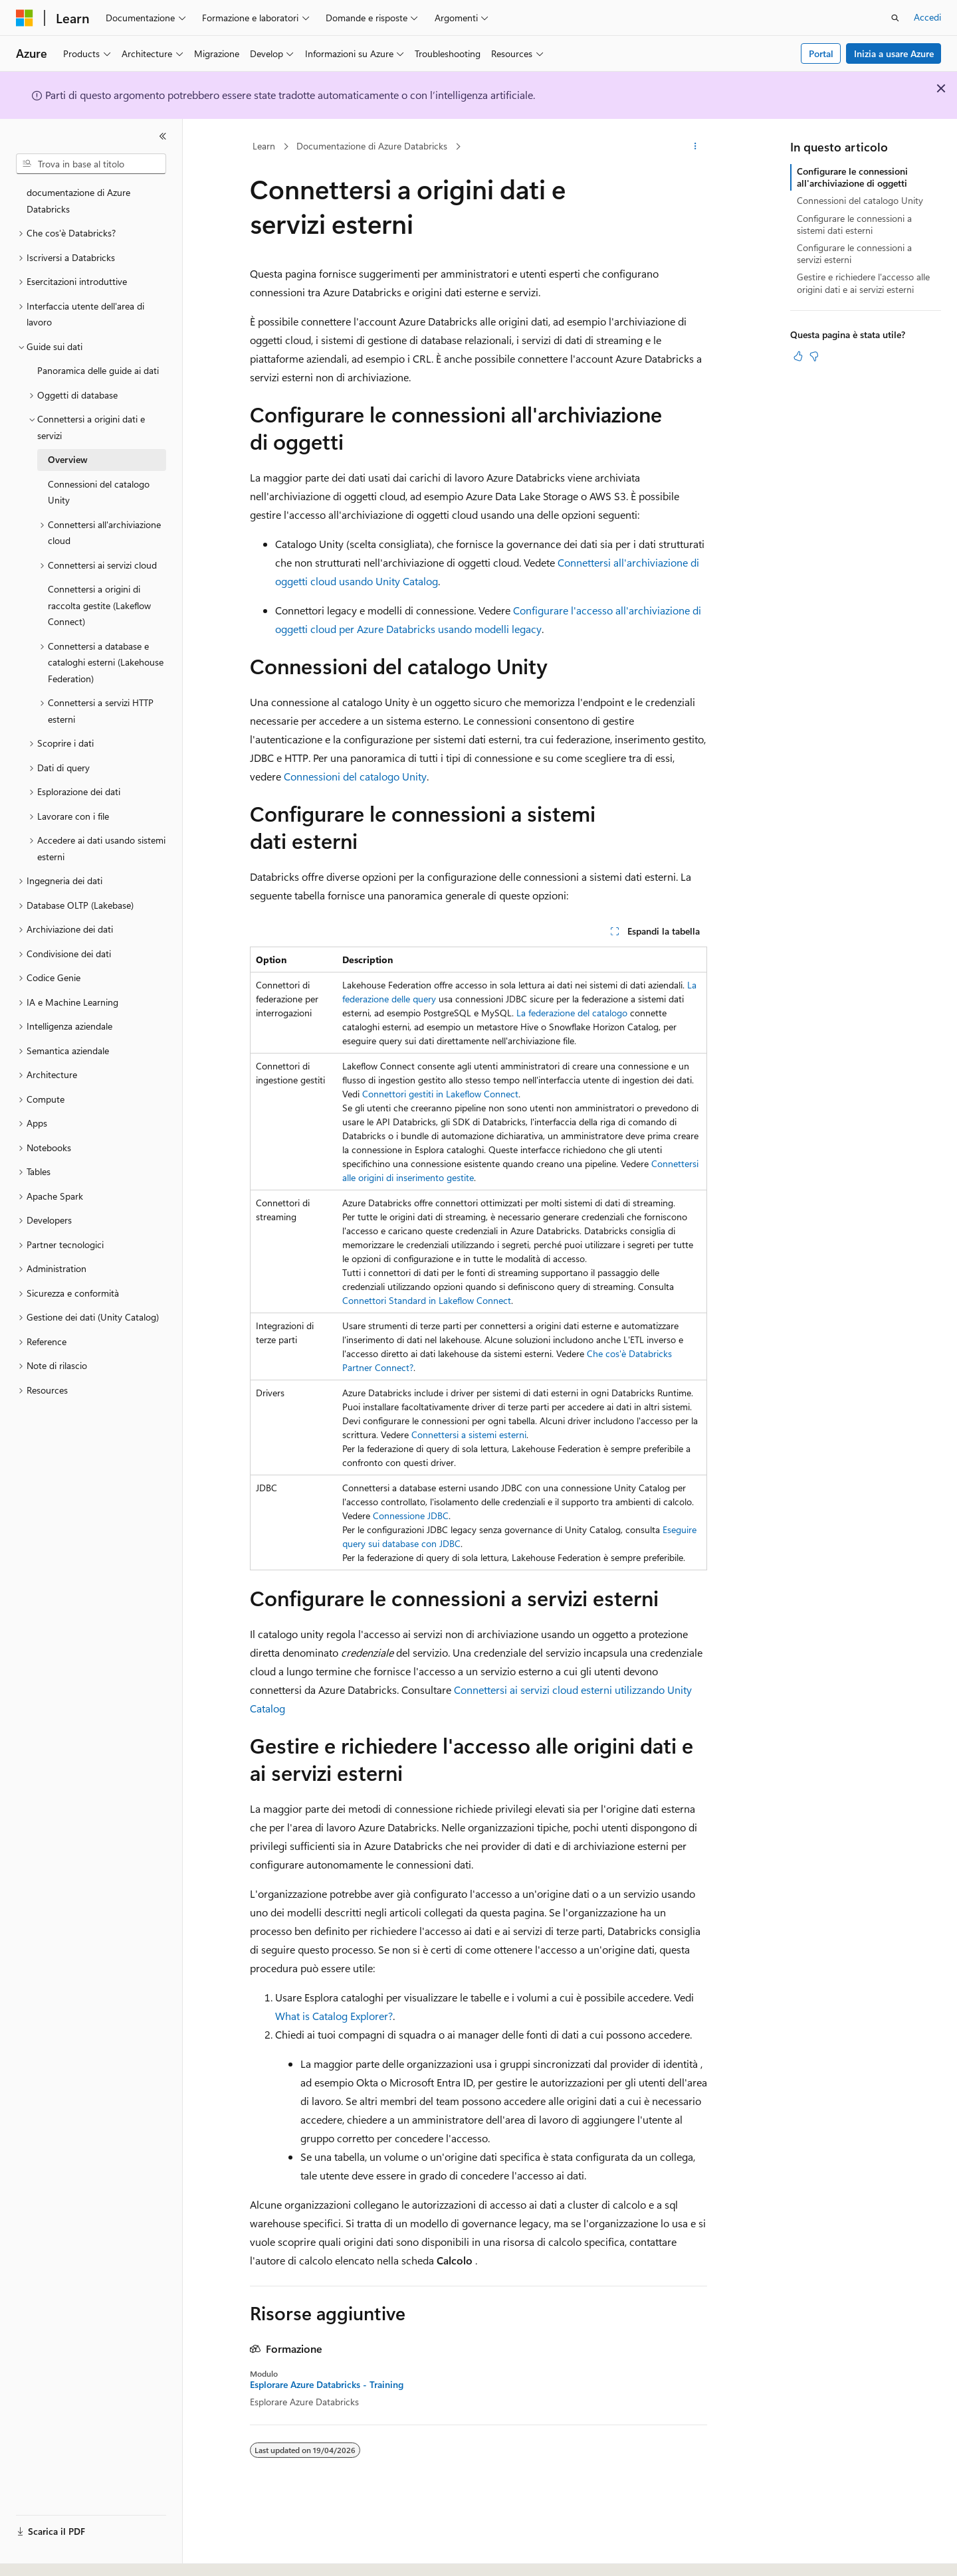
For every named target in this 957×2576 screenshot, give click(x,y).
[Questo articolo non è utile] (814, 356)
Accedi (927, 17)
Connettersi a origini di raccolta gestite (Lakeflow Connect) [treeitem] (99, 605)
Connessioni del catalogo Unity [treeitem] (99, 492)
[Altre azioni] (695, 146)
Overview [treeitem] (68, 459)
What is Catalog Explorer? (334, 2016)
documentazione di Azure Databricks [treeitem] (78, 200)
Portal (821, 53)
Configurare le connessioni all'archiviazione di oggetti (852, 177)
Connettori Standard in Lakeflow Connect (426, 1300)
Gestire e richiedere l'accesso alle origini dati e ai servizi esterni (863, 282)
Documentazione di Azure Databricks (371, 145)
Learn (264, 145)
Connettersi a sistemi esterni (468, 1434)
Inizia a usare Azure (894, 53)
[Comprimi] (163, 136)
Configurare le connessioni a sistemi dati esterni (854, 224)
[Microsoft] (24, 18)
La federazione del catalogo (571, 1012)
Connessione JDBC (411, 1515)
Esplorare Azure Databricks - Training (326, 2385)
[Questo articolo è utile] (798, 356)
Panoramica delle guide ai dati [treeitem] (98, 370)
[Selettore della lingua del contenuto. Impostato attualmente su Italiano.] (45, 2554)
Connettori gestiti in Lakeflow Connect (440, 1093)
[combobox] (91, 164)
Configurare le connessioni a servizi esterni (854, 253)
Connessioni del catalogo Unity (355, 776)
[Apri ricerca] (895, 18)
